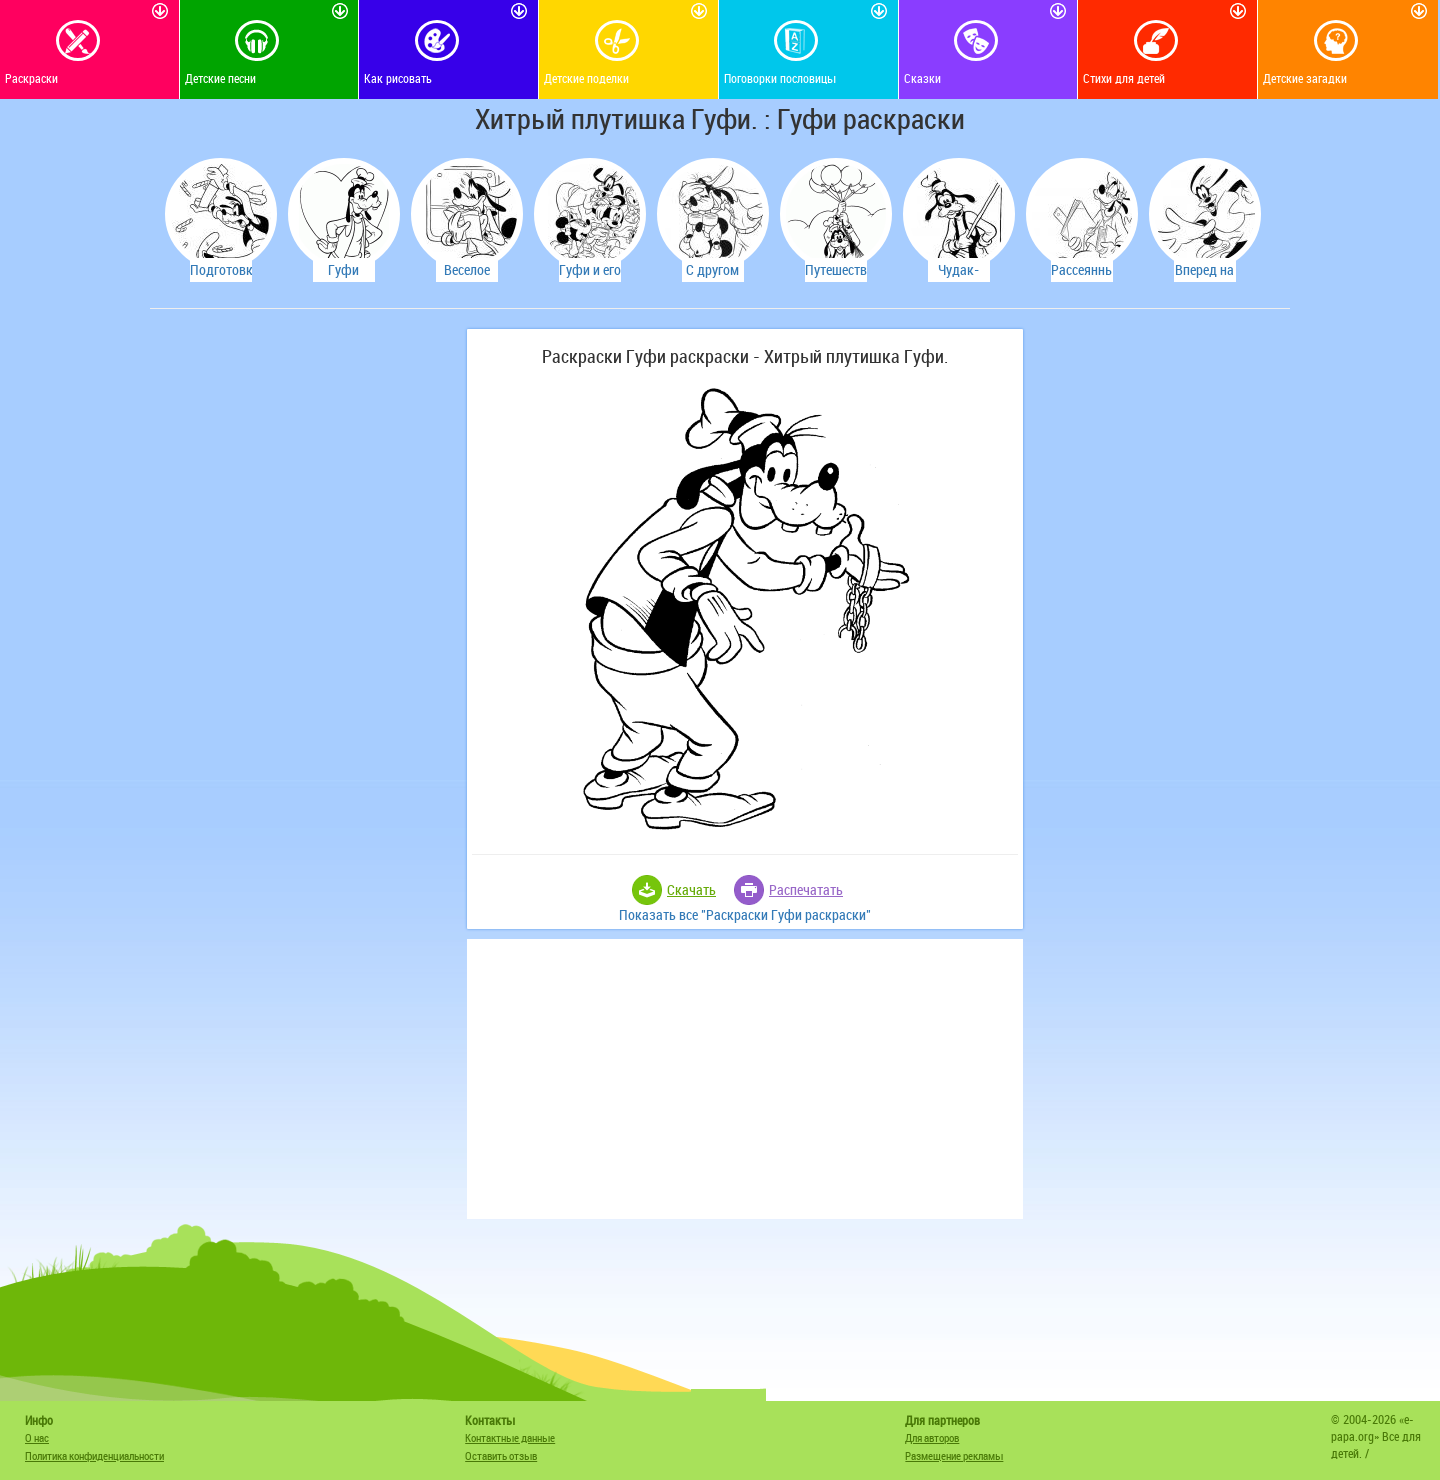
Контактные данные (510, 1437)
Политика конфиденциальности (94, 1455)
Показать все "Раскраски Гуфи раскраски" (745, 914)
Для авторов (932, 1437)
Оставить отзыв (501, 1455)
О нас (37, 1437)
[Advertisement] (305, 629)
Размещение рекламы (954, 1455)
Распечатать (806, 889)
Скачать (691, 889)
